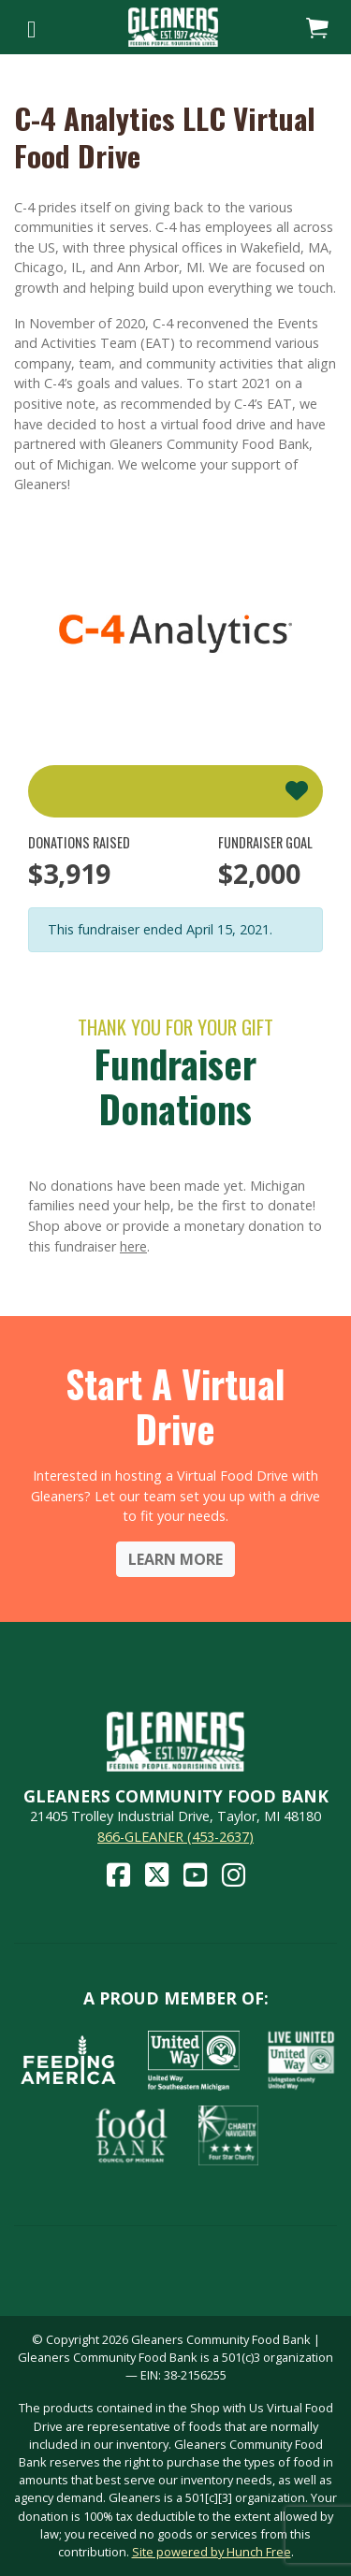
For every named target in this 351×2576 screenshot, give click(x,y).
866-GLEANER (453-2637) (175, 1836)
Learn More (175, 1559)
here (133, 1246)
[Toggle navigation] (31, 27)
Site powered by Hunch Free (211, 2551)
